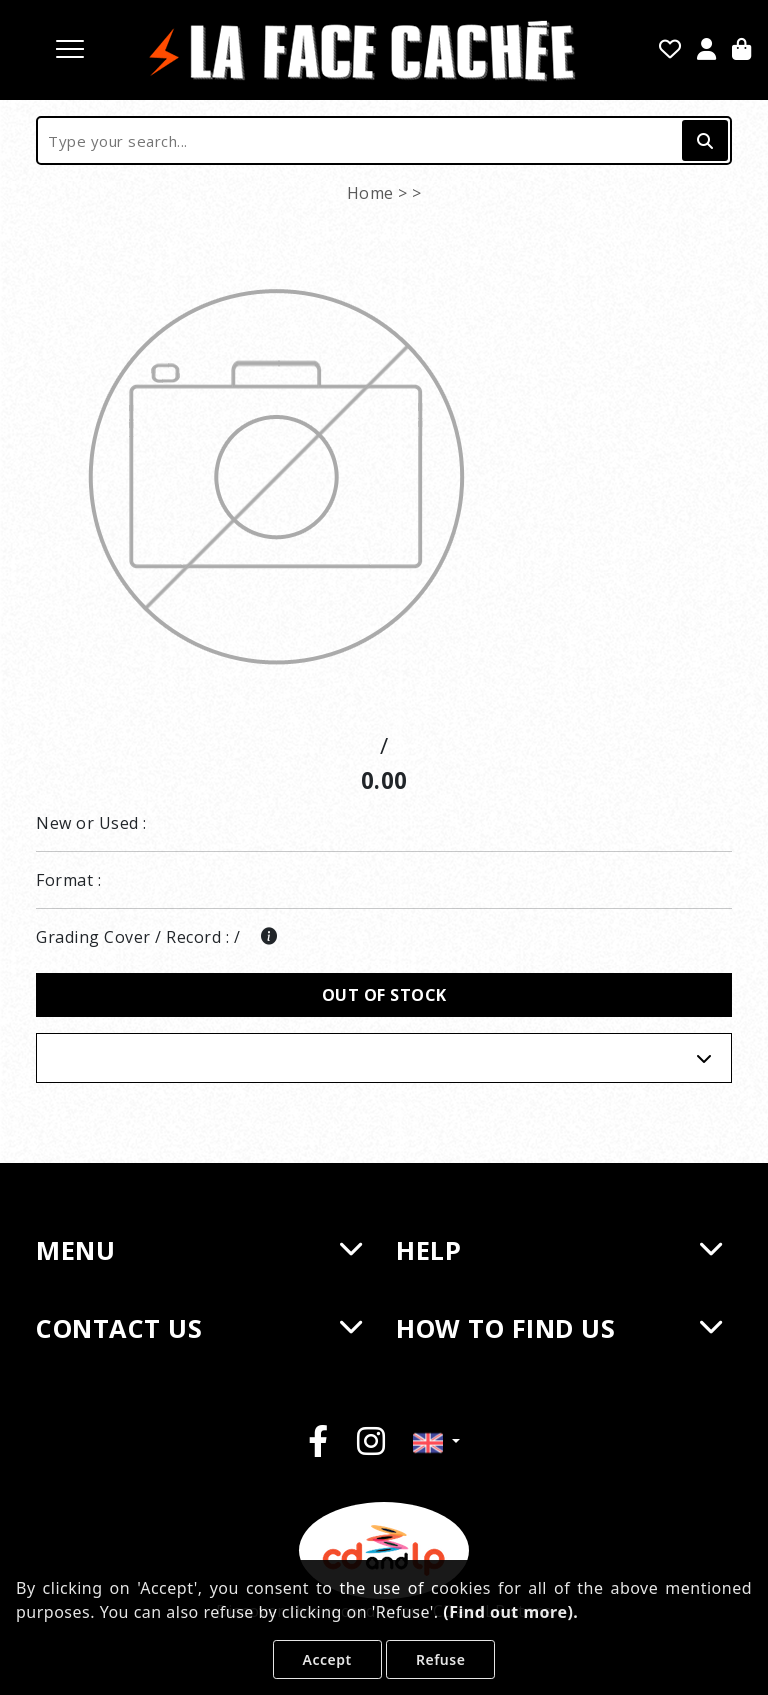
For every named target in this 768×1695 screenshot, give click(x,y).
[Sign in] (707, 51)
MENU (199, 1250)
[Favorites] (670, 51)
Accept (327, 1659)
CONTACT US (199, 1328)
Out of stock (384, 995)
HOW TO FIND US (559, 1328)
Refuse (440, 1659)
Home (370, 193)
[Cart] (742, 51)
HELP (559, 1250)
